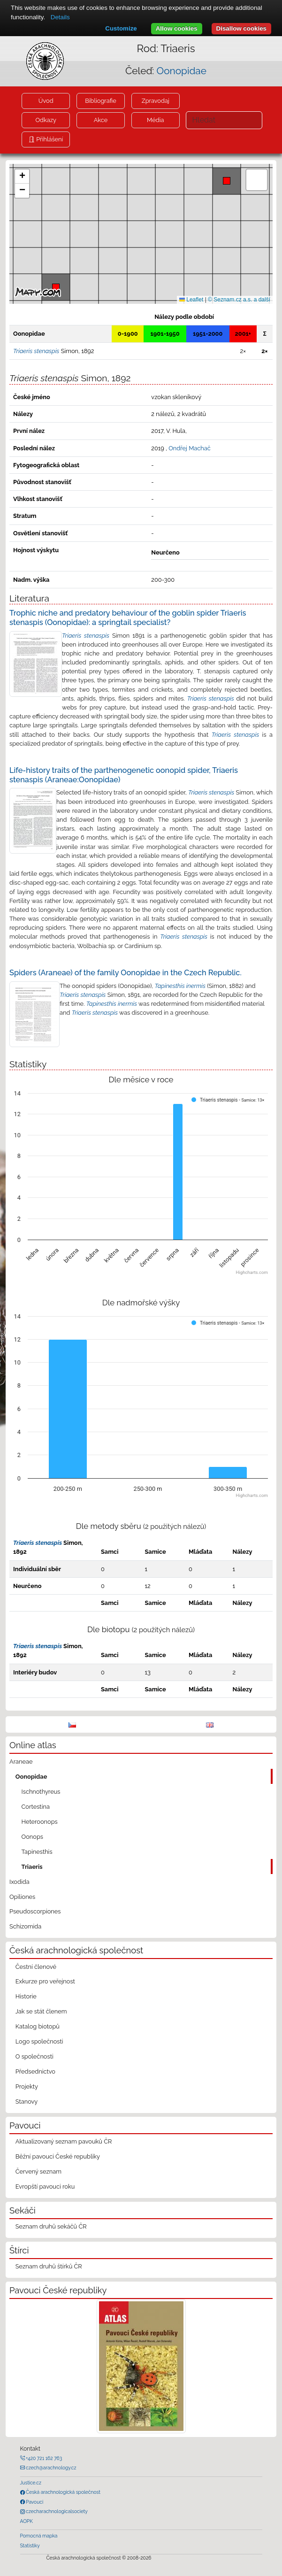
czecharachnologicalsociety (56, 2511)
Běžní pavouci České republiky (57, 2156)
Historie (26, 1996)
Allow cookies (177, 28)
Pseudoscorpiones (35, 1911)
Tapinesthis (37, 1851)
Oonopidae (181, 71)
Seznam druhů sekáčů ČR (51, 2226)
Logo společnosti (39, 2041)
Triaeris (32, 1866)
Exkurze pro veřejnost (45, 1981)
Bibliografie (100, 100)
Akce (101, 119)
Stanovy (26, 2101)
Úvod (45, 100)
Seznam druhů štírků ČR (48, 2266)
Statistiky (30, 2545)
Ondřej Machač (189, 448)
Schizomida (25, 1926)
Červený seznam (38, 2171)
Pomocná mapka (39, 2535)
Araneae (21, 1761)
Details (60, 17)
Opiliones (22, 1896)
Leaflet (191, 299)
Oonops (32, 1836)
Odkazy (45, 119)
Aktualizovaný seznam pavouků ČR (63, 2141)
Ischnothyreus (41, 1791)
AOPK (26, 2521)
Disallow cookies (241, 28)
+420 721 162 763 (43, 2458)
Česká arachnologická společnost (62, 2492)
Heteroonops (40, 1821)
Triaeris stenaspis (85, 635)
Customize (121, 28)
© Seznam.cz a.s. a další (239, 299)
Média (155, 119)
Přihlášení (49, 139)
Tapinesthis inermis (180, 985)
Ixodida (19, 1881)
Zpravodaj (155, 100)
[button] (226, 181)
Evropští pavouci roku (45, 2186)
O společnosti (34, 2056)
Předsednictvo (35, 2071)
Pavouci (34, 2502)
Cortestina (36, 1806)
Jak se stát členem (41, 2011)
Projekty (26, 2086)
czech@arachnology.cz (50, 2467)
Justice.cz (31, 2482)
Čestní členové (35, 1966)
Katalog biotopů (37, 2026)
